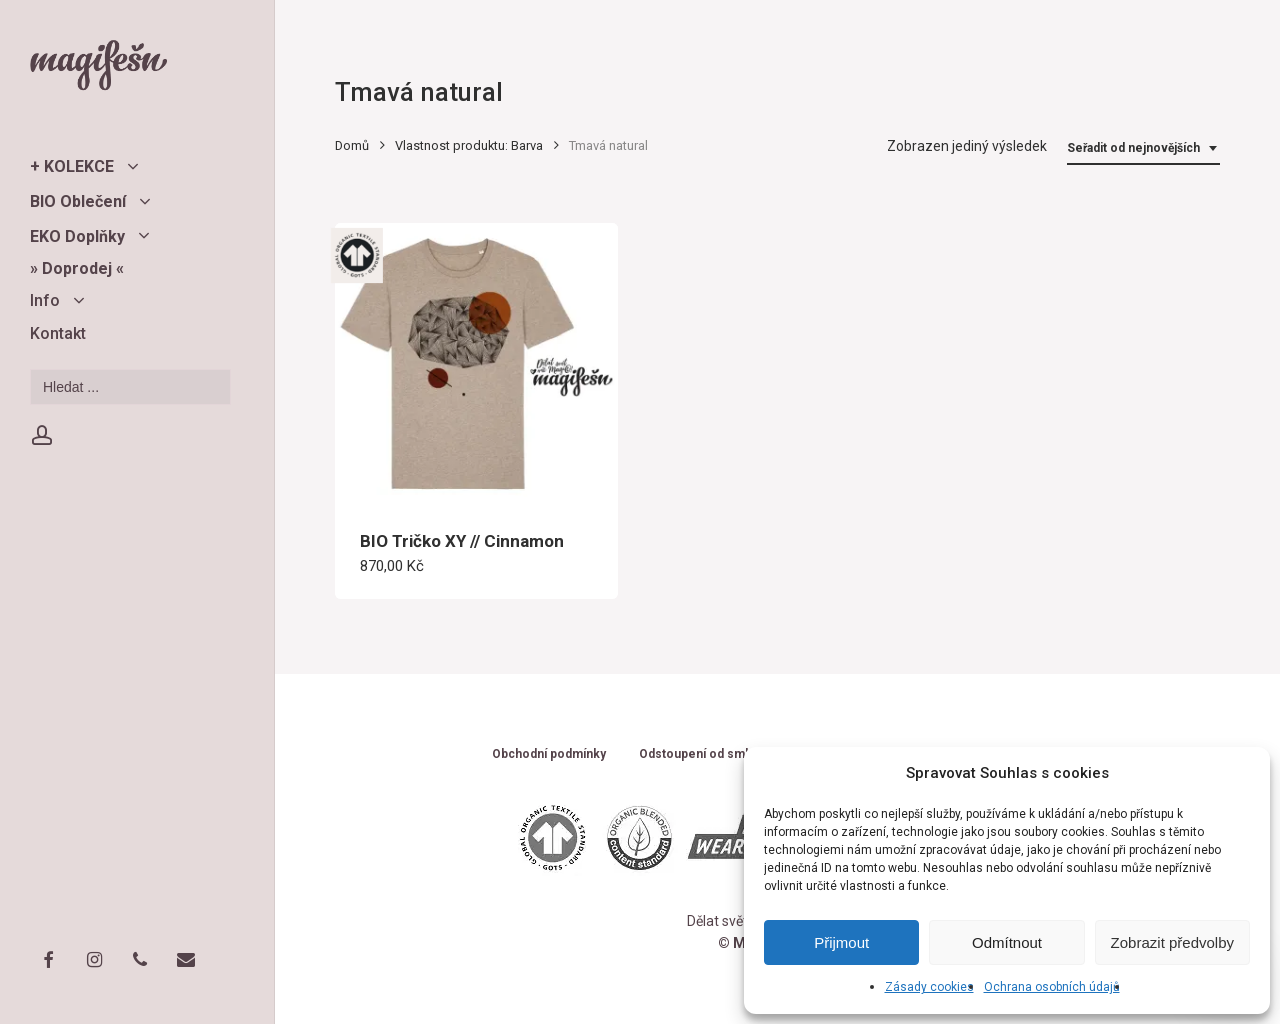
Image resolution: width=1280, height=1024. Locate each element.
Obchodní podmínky (549, 754)
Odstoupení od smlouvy (707, 754)
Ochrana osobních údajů (1052, 987)
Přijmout (841, 942)
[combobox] (1143, 148)
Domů (352, 145)
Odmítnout (1007, 942)
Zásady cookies (929, 987)
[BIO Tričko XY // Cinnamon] (476, 364)
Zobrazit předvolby (1172, 942)
